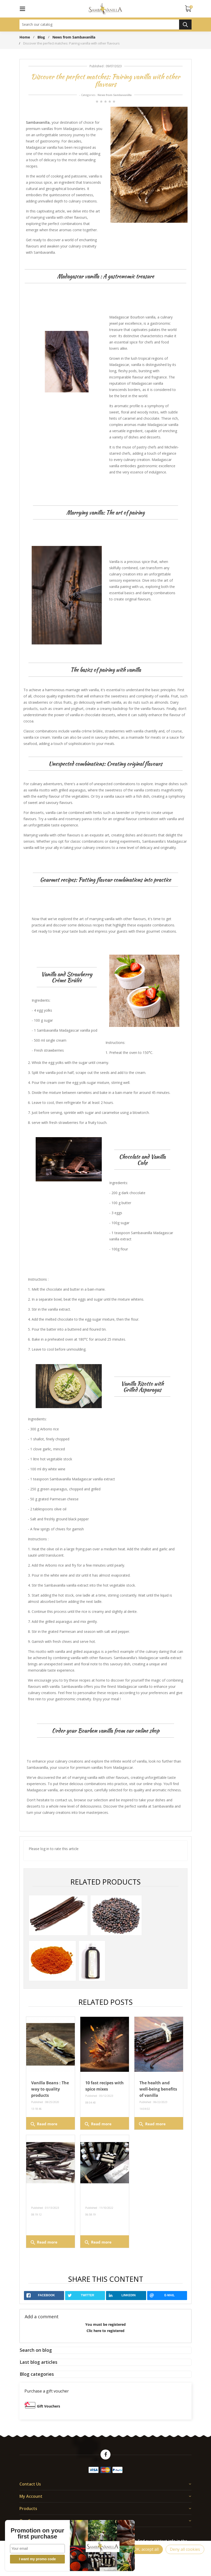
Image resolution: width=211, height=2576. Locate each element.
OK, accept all (146, 2549)
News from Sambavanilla (115, 95)
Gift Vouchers (48, 2406)
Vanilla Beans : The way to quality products (50, 2089)
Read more (43, 2124)
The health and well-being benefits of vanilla (158, 2089)
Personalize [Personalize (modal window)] (106, 2564)
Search (185, 24)
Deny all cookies (185, 2549)
